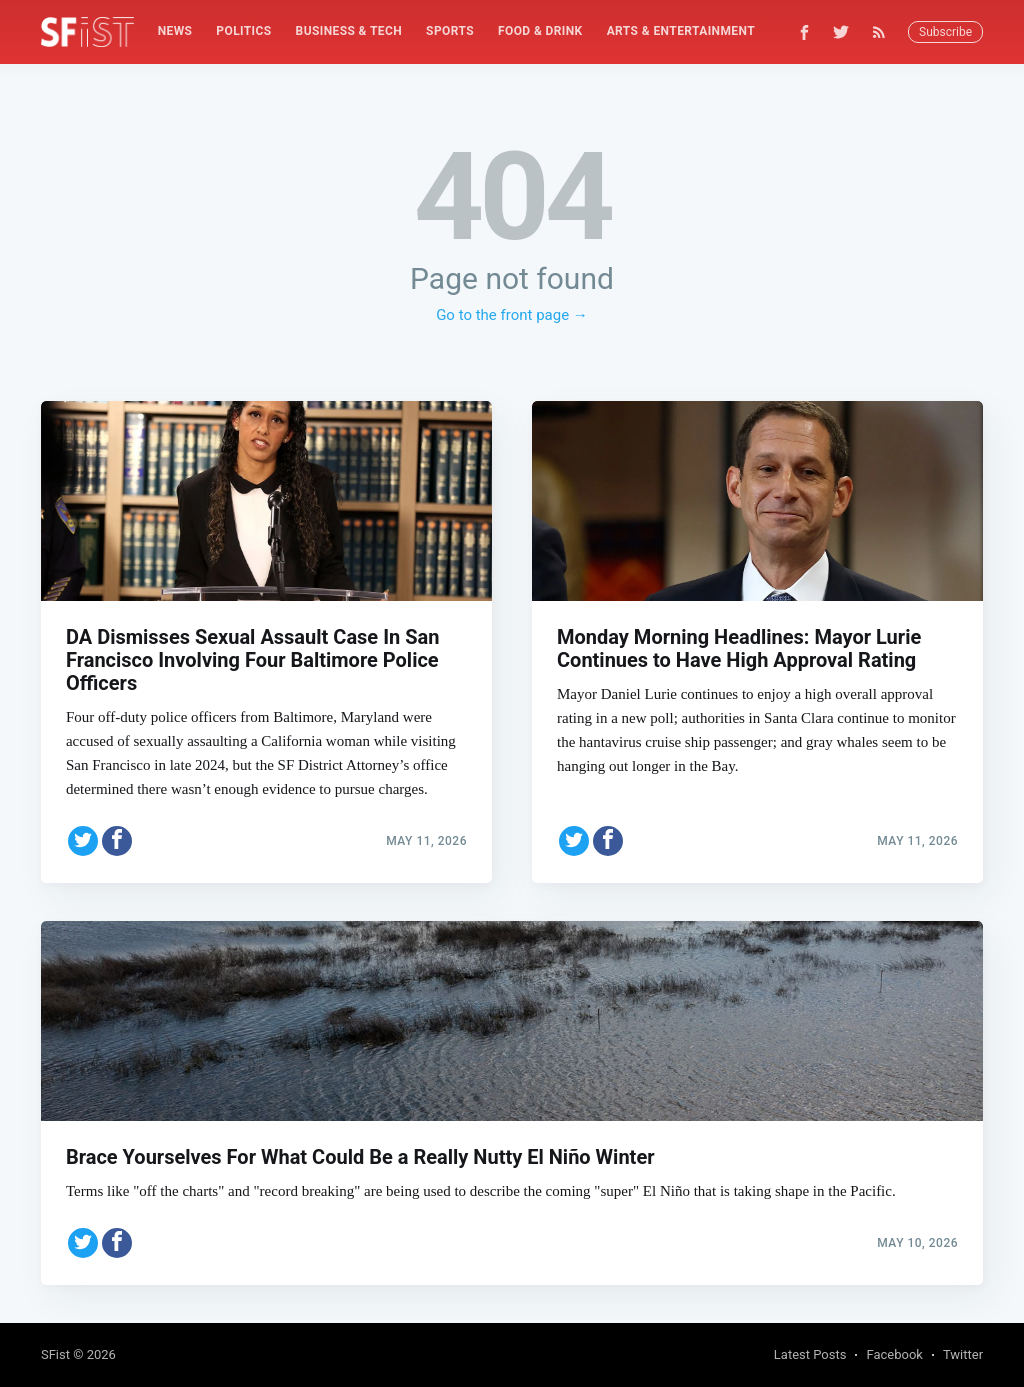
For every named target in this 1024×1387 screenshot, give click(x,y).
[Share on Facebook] (117, 838)
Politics (243, 31)
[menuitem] (175, 31)
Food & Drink (540, 31)
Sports (450, 31)
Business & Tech (349, 31)
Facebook (894, 1354)
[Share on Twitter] (83, 838)
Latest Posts (810, 1354)
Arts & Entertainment (681, 31)
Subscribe (945, 32)
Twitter (963, 1354)
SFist (55, 1354)
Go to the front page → (512, 315)
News (175, 31)
